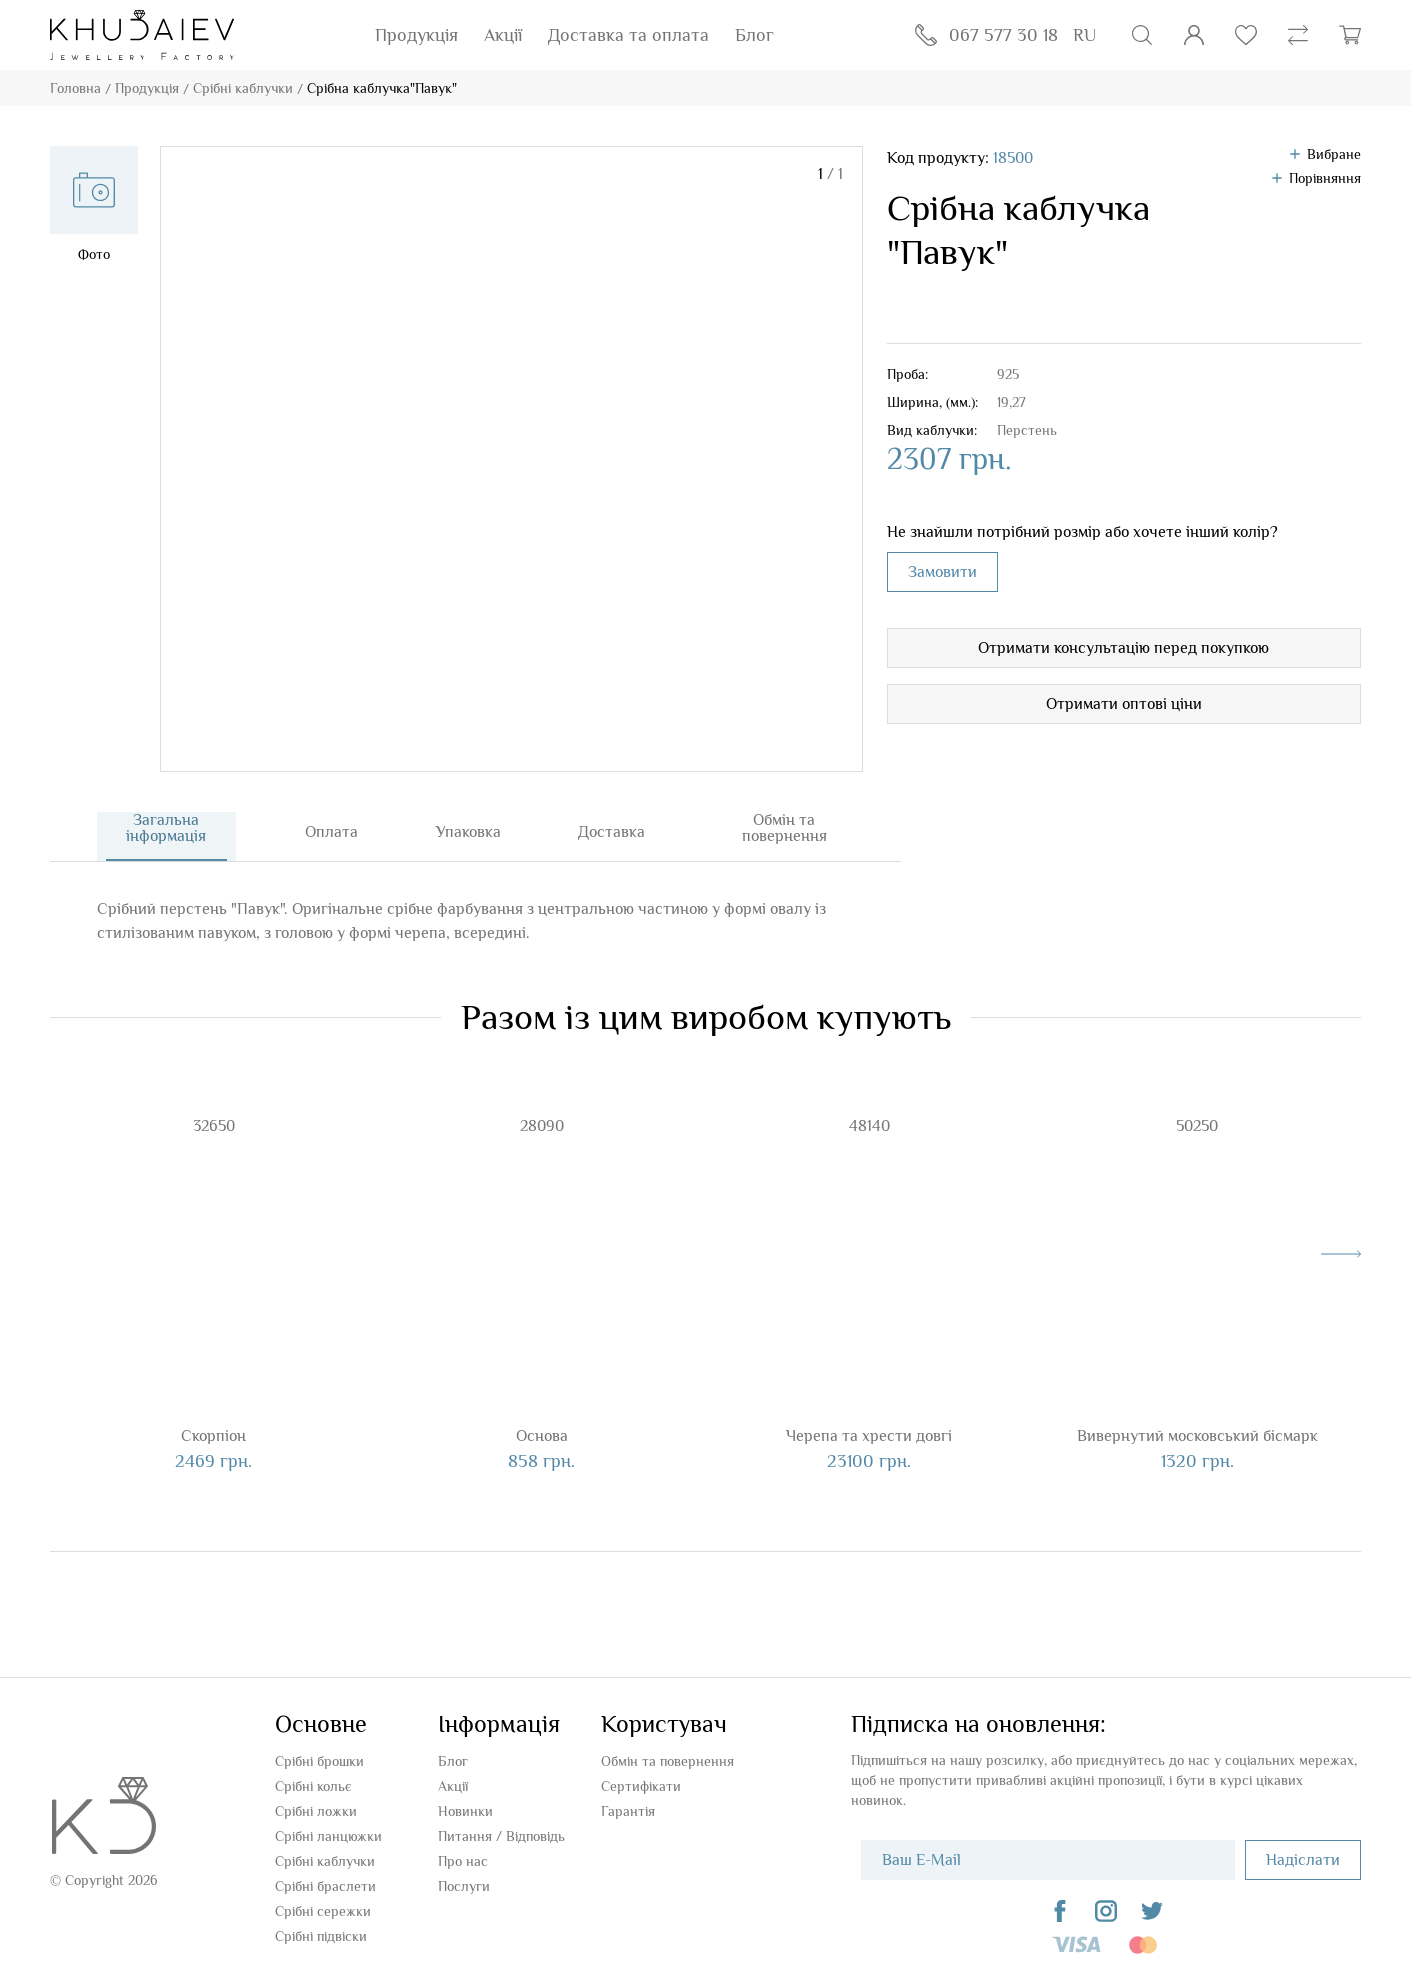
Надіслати (1303, 1860)
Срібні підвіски (321, 1936)
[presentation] (1341, 1258)
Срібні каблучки (243, 88)
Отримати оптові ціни (1124, 704)
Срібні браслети (325, 1886)
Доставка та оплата (628, 35)
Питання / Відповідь (501, 1836)
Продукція (416, 35)
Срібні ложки (316, 1811)
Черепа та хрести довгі (869, 1440)
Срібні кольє (313, 1786)
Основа (542, 1440)
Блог (754, 35)
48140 (869, 1130)
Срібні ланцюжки (328, 1836)
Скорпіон (213, 1440)
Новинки (465, 1811)
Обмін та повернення (667, 1761)
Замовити (942, 572)
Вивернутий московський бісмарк (1197, 1440)
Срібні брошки (319, 1761)
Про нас (463, 1861)
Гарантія (628, 1811)
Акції (503, 35)
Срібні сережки (323, 1911)
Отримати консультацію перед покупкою (1123, 648)
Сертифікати (641, 1786)
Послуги (464, 1886)
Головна (75, 88)
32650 (214, 1130)
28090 (542, 1130)
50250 (1197, 1130)
